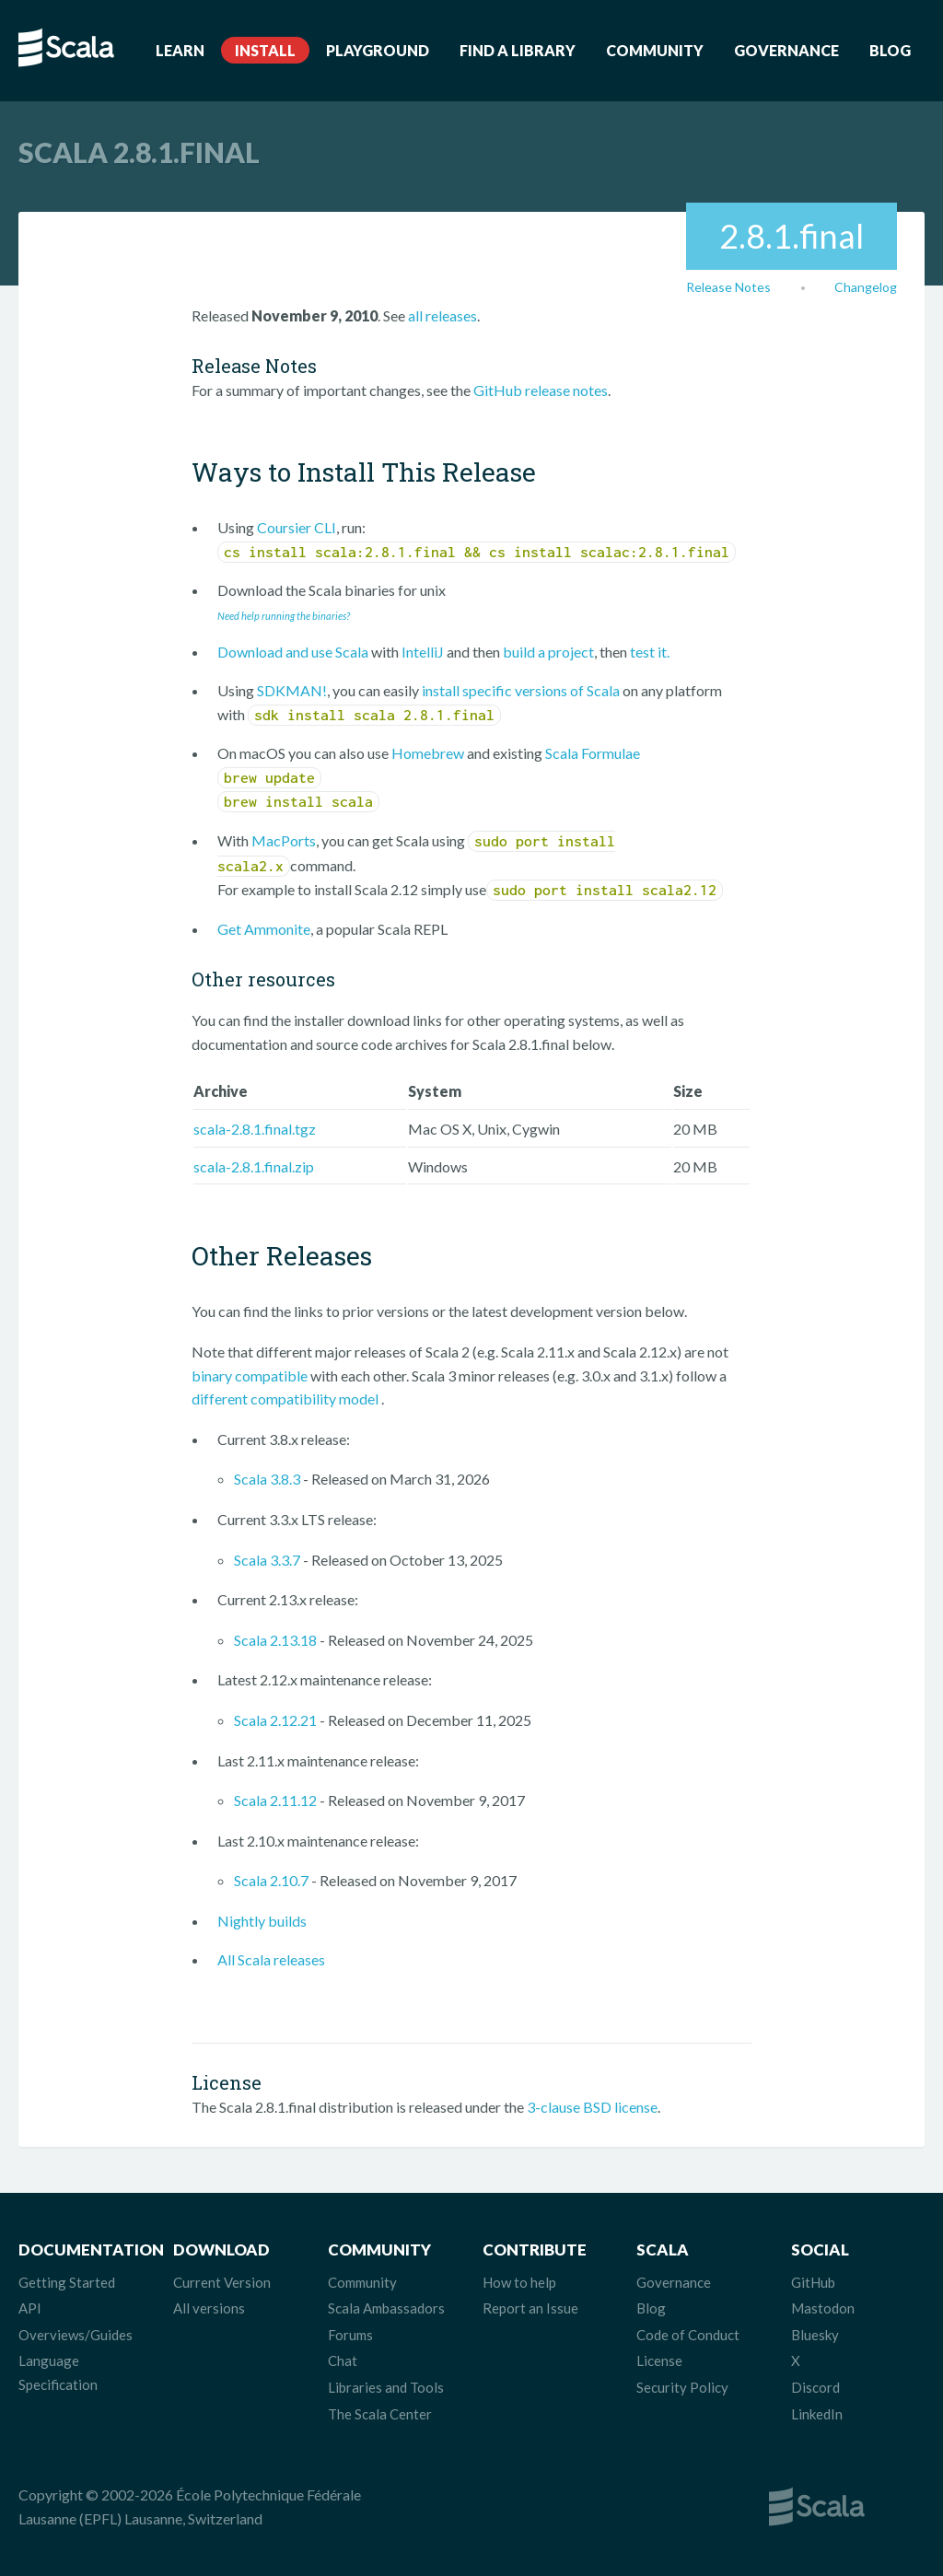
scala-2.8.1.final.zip (253, 1166)
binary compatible (250, 1375)
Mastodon (823, 2308)
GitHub (813, 2282)
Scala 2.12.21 (275, 1720)
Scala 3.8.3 (267, 1478)
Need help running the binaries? (283, 616)
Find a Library (518, 50)
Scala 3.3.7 (267, 1559)
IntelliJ (423, 651)
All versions (209, 2308)
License (659, 2360)
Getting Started (66, 2282)
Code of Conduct (687, 2334)
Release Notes (728, 287)
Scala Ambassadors (386, 2308)
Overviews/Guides (75, 2334)
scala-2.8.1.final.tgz (254, 1128)
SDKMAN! (292, 690)
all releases (442, 315)
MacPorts (283, 840)
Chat (342, 2360)
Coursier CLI (296, 527)
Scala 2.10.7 (271, 1880)
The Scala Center (380, 2414)
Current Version (222, 2282)
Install (265, 50)
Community (655, 50)
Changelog (865, 287)
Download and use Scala (292, 651)
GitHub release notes (540, 390)
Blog (890, 50)
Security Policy (682, 2387)
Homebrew (427, 753)
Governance (786, 50)
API (29, 2308)
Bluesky (815, 2334)
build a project (548, 651)
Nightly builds (262, 1920)
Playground (377, 50)
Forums (350, 2334)
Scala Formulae (592, 753)
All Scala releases (271, 1959)
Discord (815, 2387)
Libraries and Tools (386, 2387)
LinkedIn (817, 2414)
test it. (649, 651)
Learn (180, 50)
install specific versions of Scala (521, 690)
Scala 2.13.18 (275, 1640)
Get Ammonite (263, 929)
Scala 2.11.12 (275, 1800)
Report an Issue (530, 2308)
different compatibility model (286, 1398)
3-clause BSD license (592, 2107)
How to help (519, 2282)
